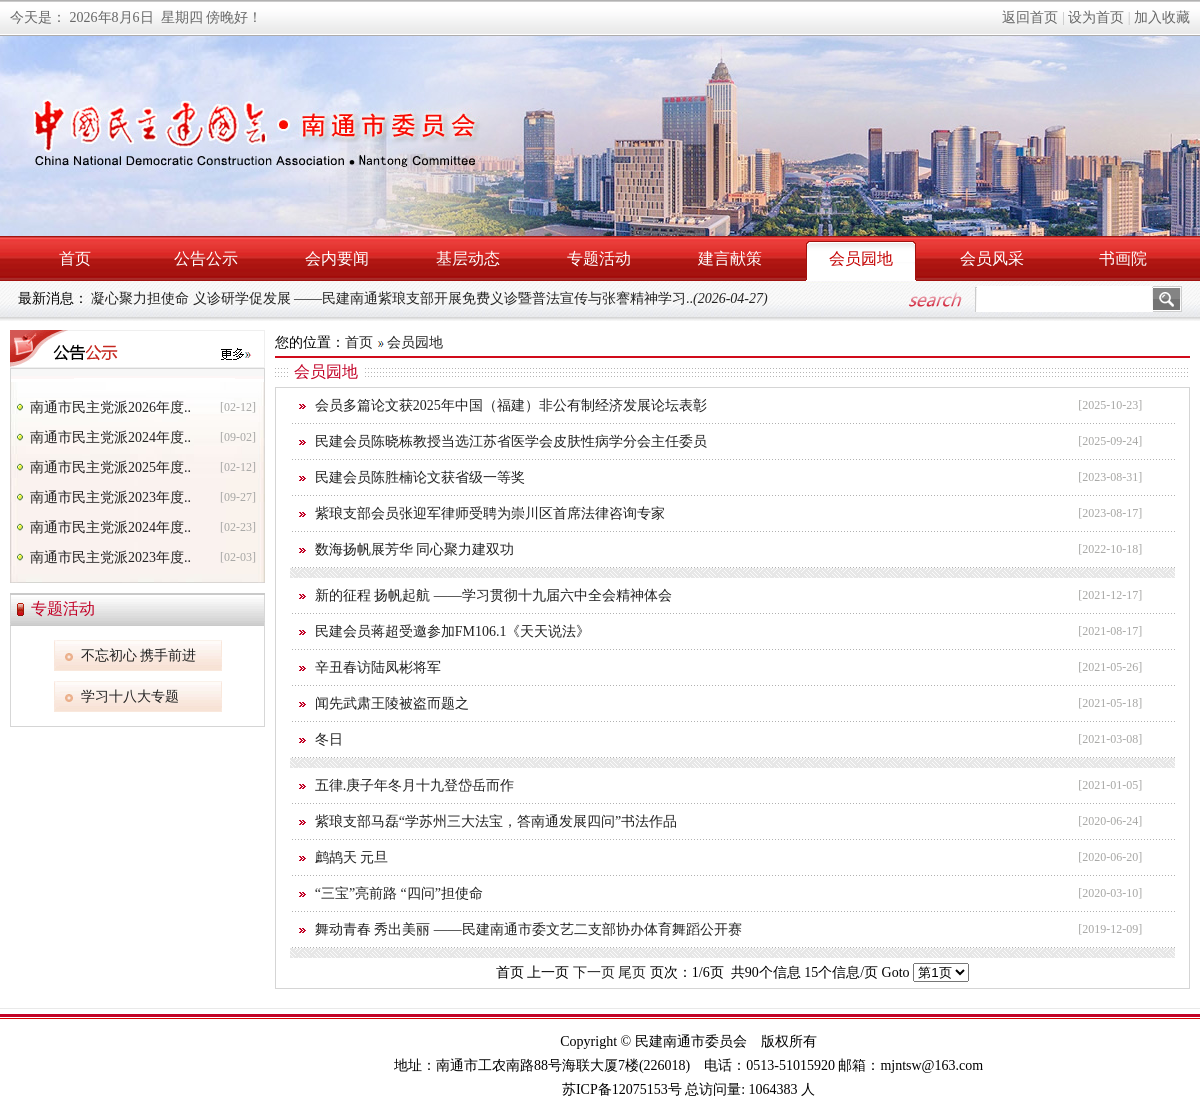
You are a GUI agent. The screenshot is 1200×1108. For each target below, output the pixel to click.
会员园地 (861, 258)
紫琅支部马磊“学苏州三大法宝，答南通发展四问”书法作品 (496, 821)
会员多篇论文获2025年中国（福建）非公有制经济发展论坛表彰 (511, 405)
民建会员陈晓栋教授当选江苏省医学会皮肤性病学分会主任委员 (511, 441)
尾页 (632, 972)
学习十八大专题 (130, 696)
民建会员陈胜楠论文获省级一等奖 (420, 477)
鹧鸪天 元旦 (352, 857)
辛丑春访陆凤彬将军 (378, 667)
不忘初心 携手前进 (139, 655)
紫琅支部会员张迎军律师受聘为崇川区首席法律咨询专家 (490, 513)
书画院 (1123, 258)
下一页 (594, 972)
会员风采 (992, 258)
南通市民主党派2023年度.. (110, 497)
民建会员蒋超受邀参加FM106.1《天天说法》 (453, 631)
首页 (75, 258)
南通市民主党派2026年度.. (110, 407)
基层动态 (468, 258)
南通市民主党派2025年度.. (110, 467)
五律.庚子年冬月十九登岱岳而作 (415, 785)
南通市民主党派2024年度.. (110, 437)
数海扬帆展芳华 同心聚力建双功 (415, 549)
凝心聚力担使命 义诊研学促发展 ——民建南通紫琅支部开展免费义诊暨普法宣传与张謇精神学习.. (429, 298)
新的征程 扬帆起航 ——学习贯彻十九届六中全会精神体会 (493, 595)
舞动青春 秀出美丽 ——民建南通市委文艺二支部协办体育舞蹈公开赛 (528, 929)
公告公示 (206, 258)
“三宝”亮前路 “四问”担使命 (399, 893)
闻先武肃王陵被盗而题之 (392, 703)
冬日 (329, 739)
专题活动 (599, 258)
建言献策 (730, 258)
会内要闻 (337, 258)
